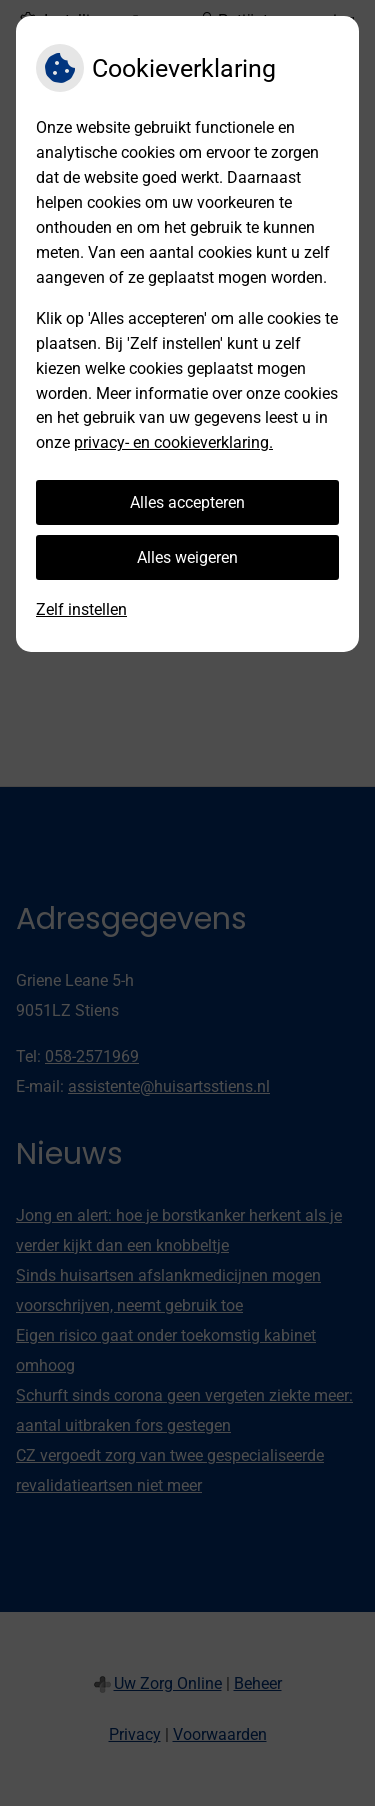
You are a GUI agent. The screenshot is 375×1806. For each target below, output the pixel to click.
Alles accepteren (187, 502)
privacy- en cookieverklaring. (173, 442)
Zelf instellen (81, 609)
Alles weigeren (187, 557)
